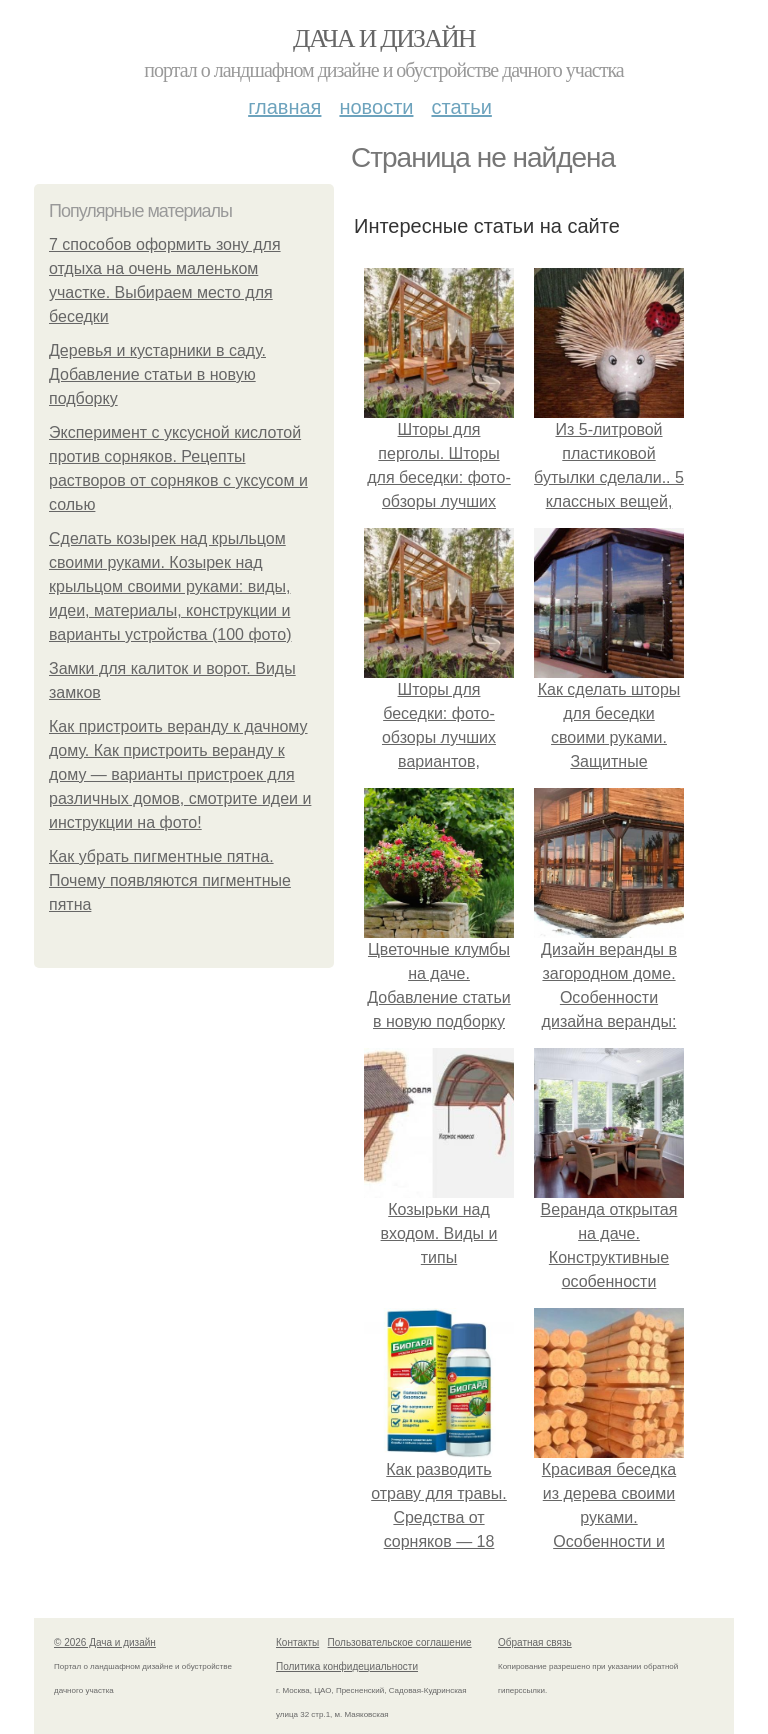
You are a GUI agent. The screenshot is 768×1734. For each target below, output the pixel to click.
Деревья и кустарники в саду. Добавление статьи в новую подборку (157, 374)
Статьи (461, 107)
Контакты (297, 1642)
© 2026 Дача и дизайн (105, 1642)
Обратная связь (535, 1642)
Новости (376, 107)
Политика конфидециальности (347, 1666)
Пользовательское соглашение (400, 1642)
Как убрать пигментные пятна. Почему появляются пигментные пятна (170, 880)
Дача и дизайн (384, 38)
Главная (284, 107)
